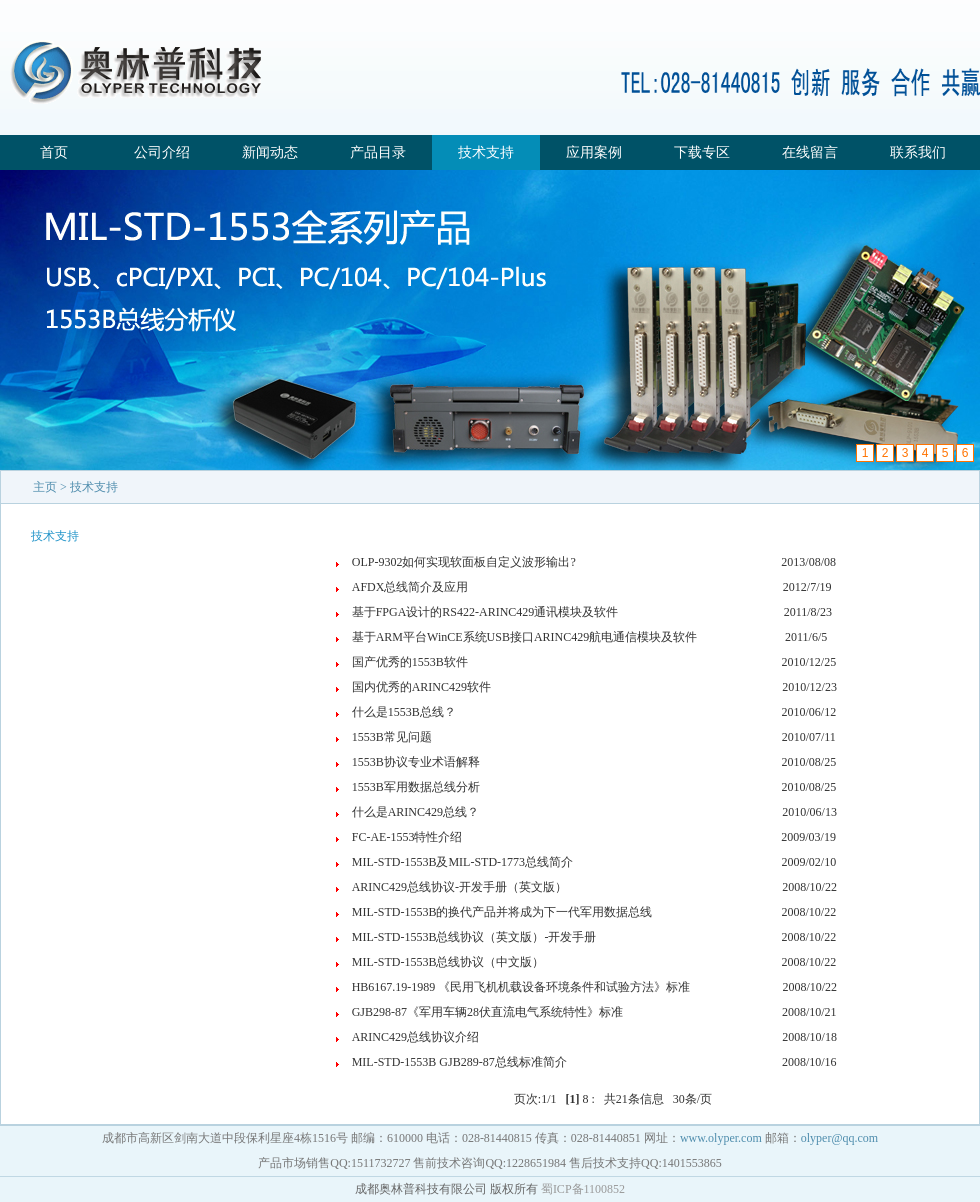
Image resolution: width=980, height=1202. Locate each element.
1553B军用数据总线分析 (416, 787)
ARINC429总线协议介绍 (415, 1037)
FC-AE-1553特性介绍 (407, 837)
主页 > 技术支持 (75, 487)
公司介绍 (162, 152)
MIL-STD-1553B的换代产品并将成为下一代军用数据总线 (502, 912)
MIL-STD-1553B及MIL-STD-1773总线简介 (462, 862)
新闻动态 (270, 152)
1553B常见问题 (392, 737)
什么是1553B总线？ (404, 712)
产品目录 (378, 152)
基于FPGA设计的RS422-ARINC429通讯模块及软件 (485, 612)
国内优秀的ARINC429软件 (421, 687)
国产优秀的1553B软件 (410, 662)
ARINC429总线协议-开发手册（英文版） (459, 887)
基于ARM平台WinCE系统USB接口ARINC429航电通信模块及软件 (525, 637)
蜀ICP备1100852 (583, 1189)
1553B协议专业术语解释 (416, 762)
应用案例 (594, 152)
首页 (54, 152)
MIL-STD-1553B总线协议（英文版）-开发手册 (474, 937)
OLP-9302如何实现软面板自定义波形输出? (464, 562)
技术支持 (486, 152)
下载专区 (702, 152)
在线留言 (810, 152)
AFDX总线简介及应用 (410, 587)
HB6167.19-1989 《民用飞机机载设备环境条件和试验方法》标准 (521, 987)
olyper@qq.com (839, 1138)
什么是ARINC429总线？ (415, 812)
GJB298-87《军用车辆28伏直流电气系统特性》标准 (487, 1012)
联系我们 (918, 152)
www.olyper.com (721, 1138)
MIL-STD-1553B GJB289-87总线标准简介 (459, 1062)
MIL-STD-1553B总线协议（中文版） (448, 962)
